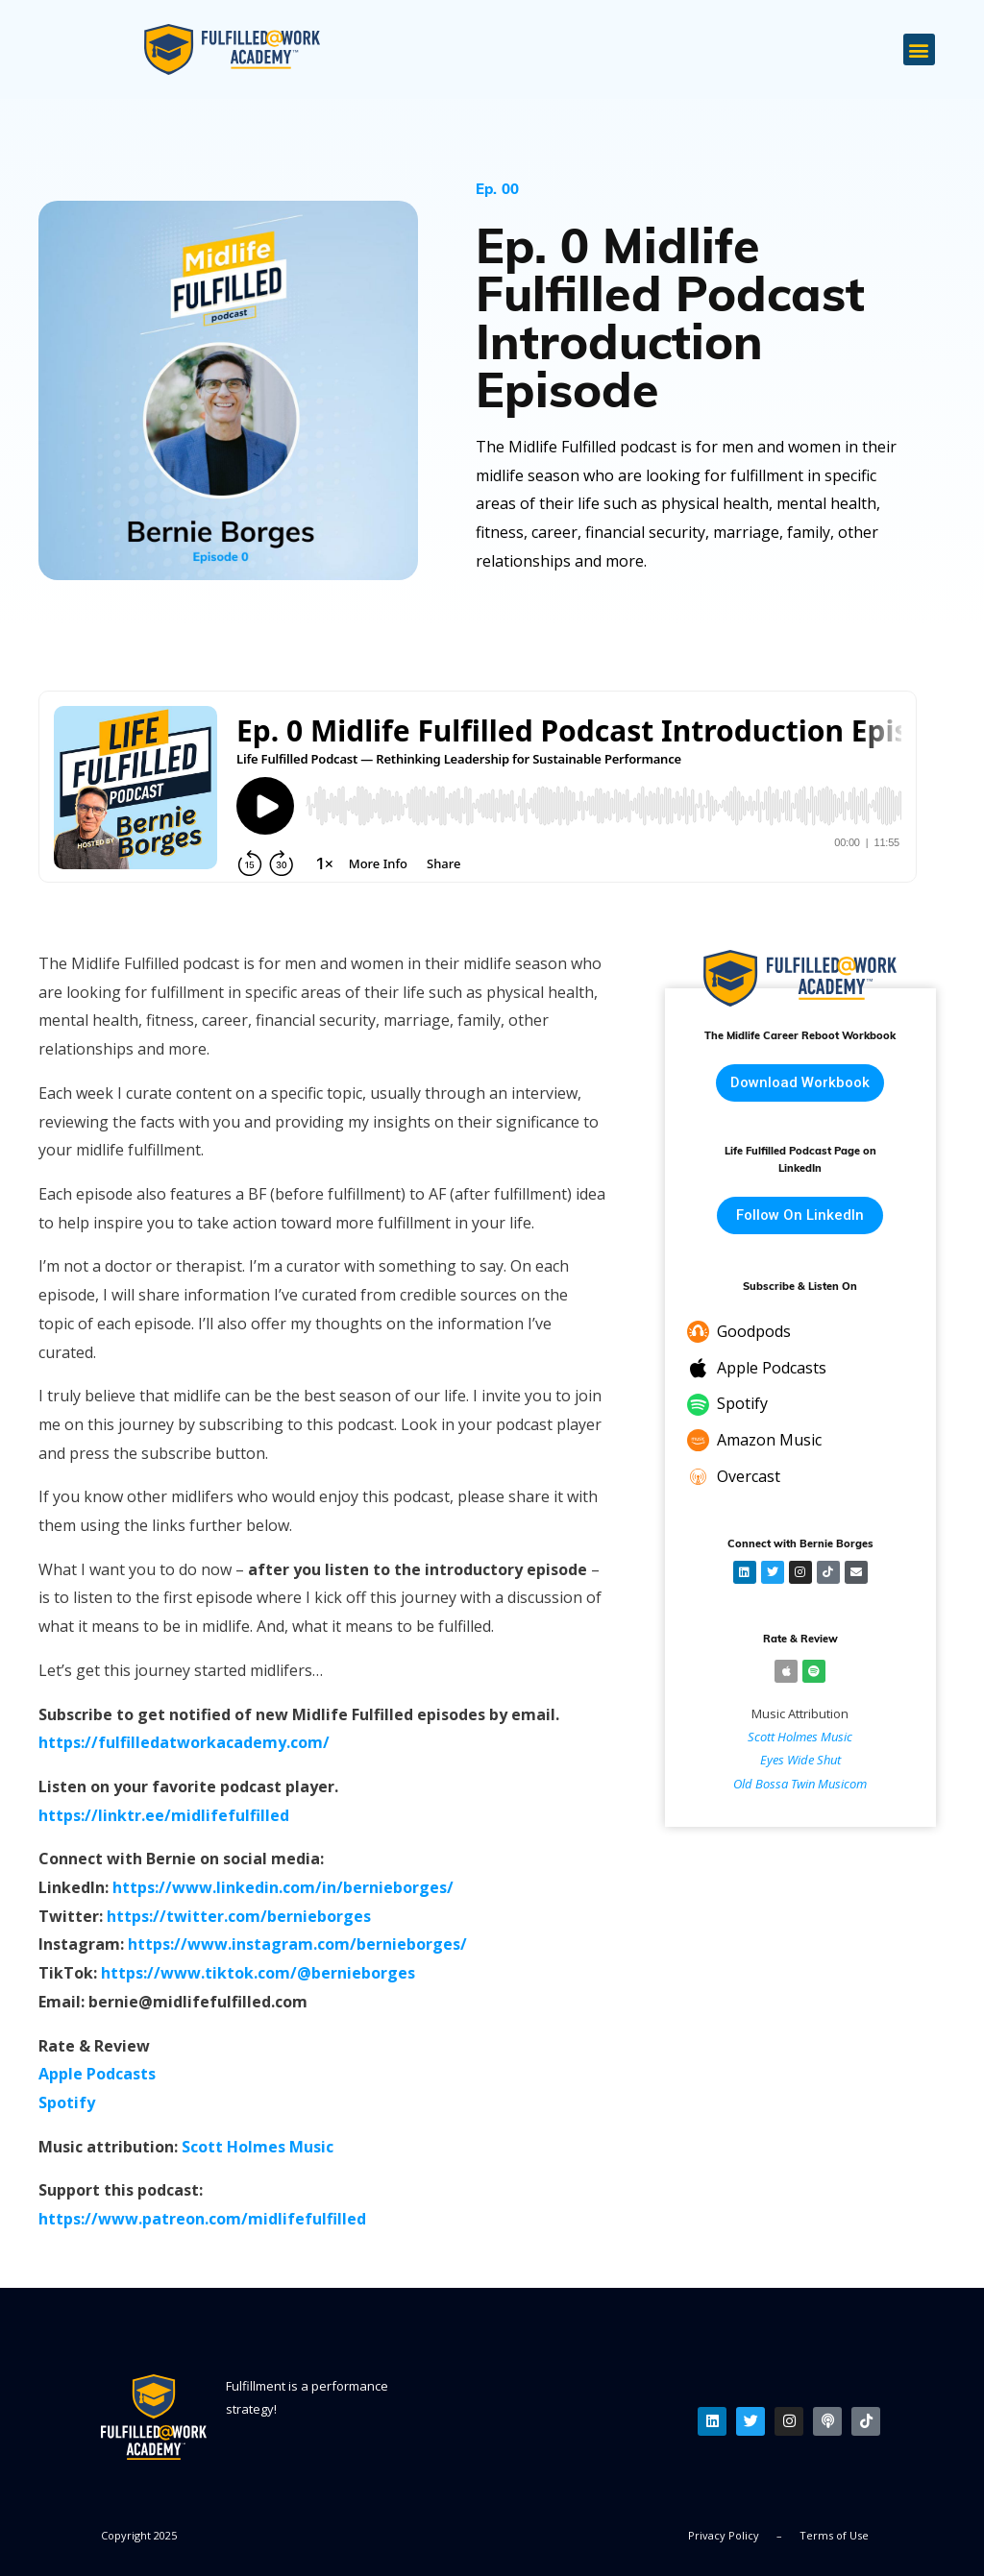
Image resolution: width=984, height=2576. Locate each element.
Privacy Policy (723, 2535)
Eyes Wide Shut (800, 1760)
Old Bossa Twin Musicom (800, 1783)
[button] (919, 49)
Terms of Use (834, 2535)
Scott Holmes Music (800, 1736)
